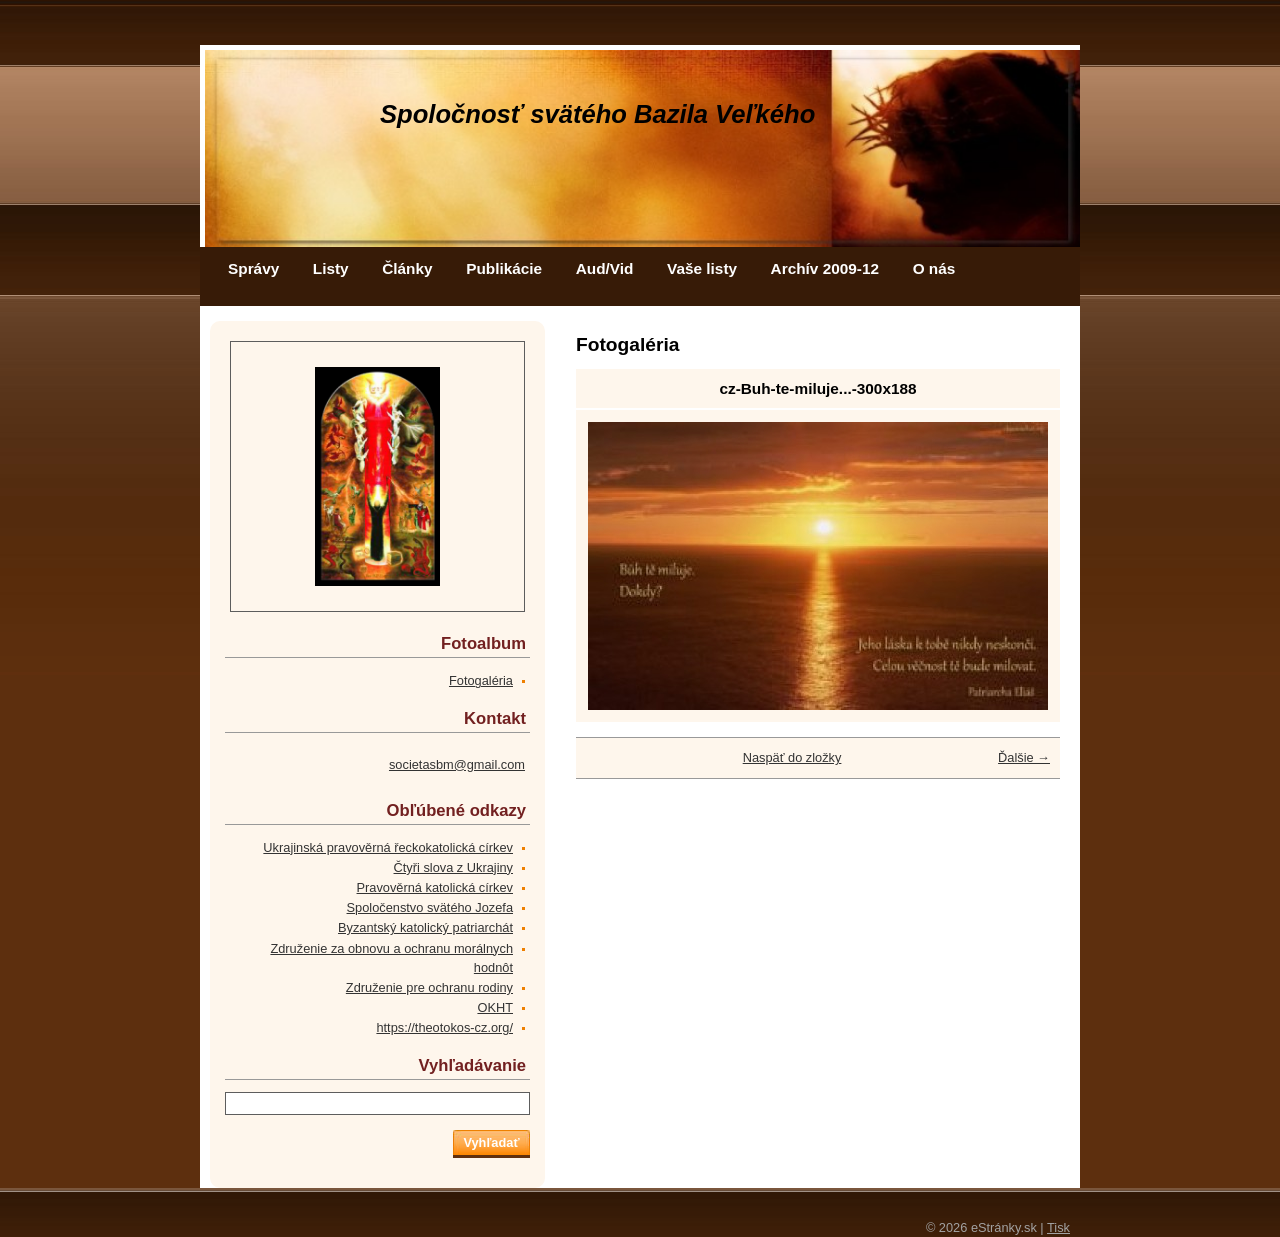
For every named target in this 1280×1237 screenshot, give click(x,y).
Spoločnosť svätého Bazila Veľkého (597, 114)
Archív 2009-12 (825, 268)
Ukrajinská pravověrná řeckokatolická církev (388, 847)
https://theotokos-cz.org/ (444, 1027)
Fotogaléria (481, 680)
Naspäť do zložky (792, 757)
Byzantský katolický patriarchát (425, 927)
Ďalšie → (1024, 757)
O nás (934, 268)
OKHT (495, 1007)
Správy (253, 268)
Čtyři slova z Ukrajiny (453, 867)
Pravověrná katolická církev (435, 887)
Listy (331, 268)
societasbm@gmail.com (457, 764)
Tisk (1058, 1227)
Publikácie (504, 268)
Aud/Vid (605, 268)
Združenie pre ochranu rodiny (429, 987)
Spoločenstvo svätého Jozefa (430, 907)
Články (407, 268)
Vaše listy (702, 268)
